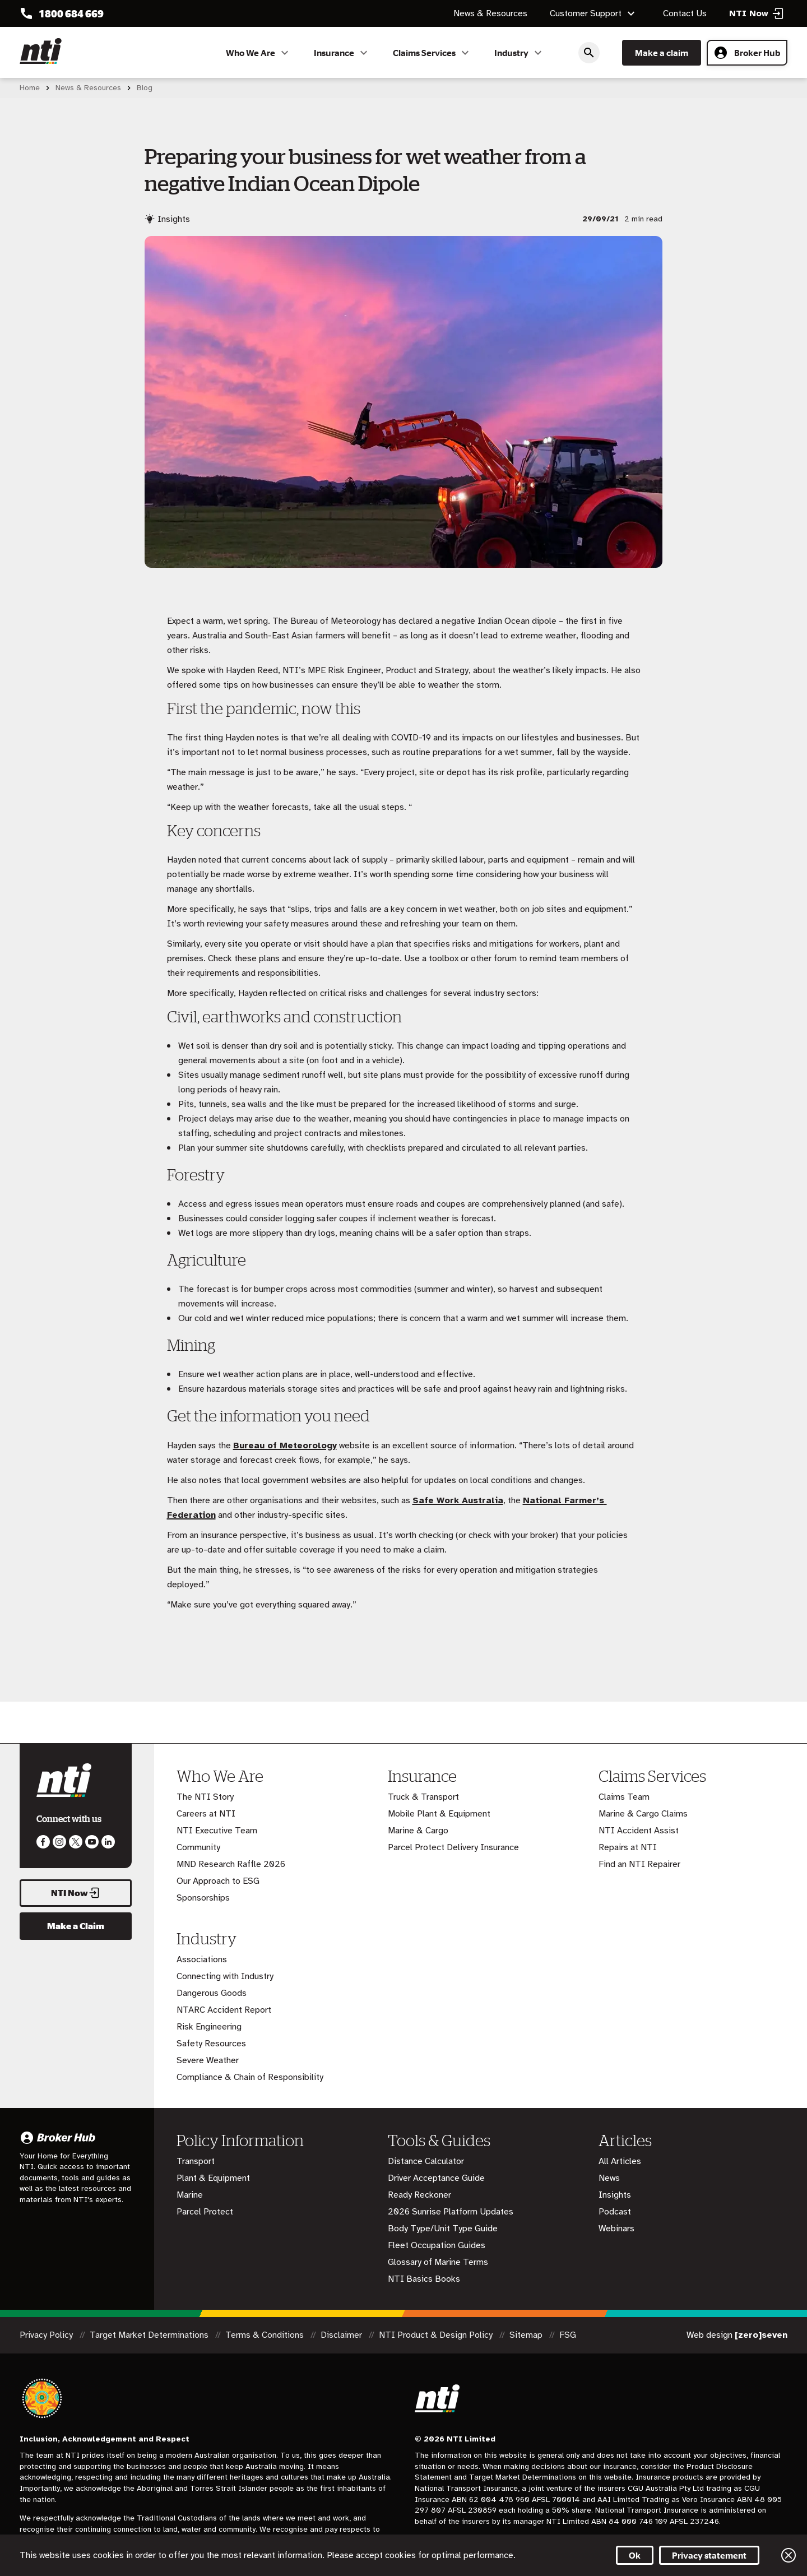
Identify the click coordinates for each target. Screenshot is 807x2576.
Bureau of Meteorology (285, 1445)
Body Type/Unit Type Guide (443, 2228)
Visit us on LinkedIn (108, 1841)
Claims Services (432, 52)
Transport (196, 2161)
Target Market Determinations (150, 2335)
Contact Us (685, 13)
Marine (190, 2194)
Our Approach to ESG (218, 1881)
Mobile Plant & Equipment (439, 1813)
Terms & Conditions (265, 2335)
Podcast (615, 2211)
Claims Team (624, 1797)
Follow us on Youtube (92, 1841)
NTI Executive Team (217, 1830)
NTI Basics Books (424, 2279)
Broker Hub (747, 52)
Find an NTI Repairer (639, 1864)
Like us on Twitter (75, 1841)
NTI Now (75, 1893)
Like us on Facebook (43, 1841)
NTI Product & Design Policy (437, 2335)
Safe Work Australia (457, 1500)
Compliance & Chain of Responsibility (250, 2077)
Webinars (616, 2228)
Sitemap (527, 2335)
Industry (519, 52)
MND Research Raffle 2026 (231, 1864)
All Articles (620, 2161)
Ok (635, 2555)
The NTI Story (205, 1797)
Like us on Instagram (59, 1841)
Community (198, 1847)
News (609, 2178)
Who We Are (258, 52)
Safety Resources (211, 2043)
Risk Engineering (209, 2026)
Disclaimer (342, 2335)
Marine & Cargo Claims (643, 1813)
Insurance (342, 52)
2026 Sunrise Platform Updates (450, 2211)
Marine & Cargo (418, 1830)
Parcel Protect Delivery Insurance (453, 1847)
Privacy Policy (47, 2335)
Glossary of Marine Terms (438, 2262)
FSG (567, 2335)
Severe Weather (208, 2060)
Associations (202, 1959)
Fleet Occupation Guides (436, 2245)
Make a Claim (75, 1926)
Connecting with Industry (225, 1976)
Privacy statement (709, 2555)
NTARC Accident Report (224, 2010)
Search (589, 52)
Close (788, 2555)
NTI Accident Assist (639, 1830)
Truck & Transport (423, 1797)
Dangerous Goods (212, 1993)
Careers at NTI (206, 1813)
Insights (615, 2194)
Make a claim (661, 53)
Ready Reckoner (419, 2194)
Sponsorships (203, 1897)
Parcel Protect (205, 2211)
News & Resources (490, 13)
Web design (737, 2335)
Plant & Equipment (213, 2178)
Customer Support (594, 13)
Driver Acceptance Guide (436, 2178)
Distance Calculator (426, 2161)
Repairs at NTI (628, 1847)
